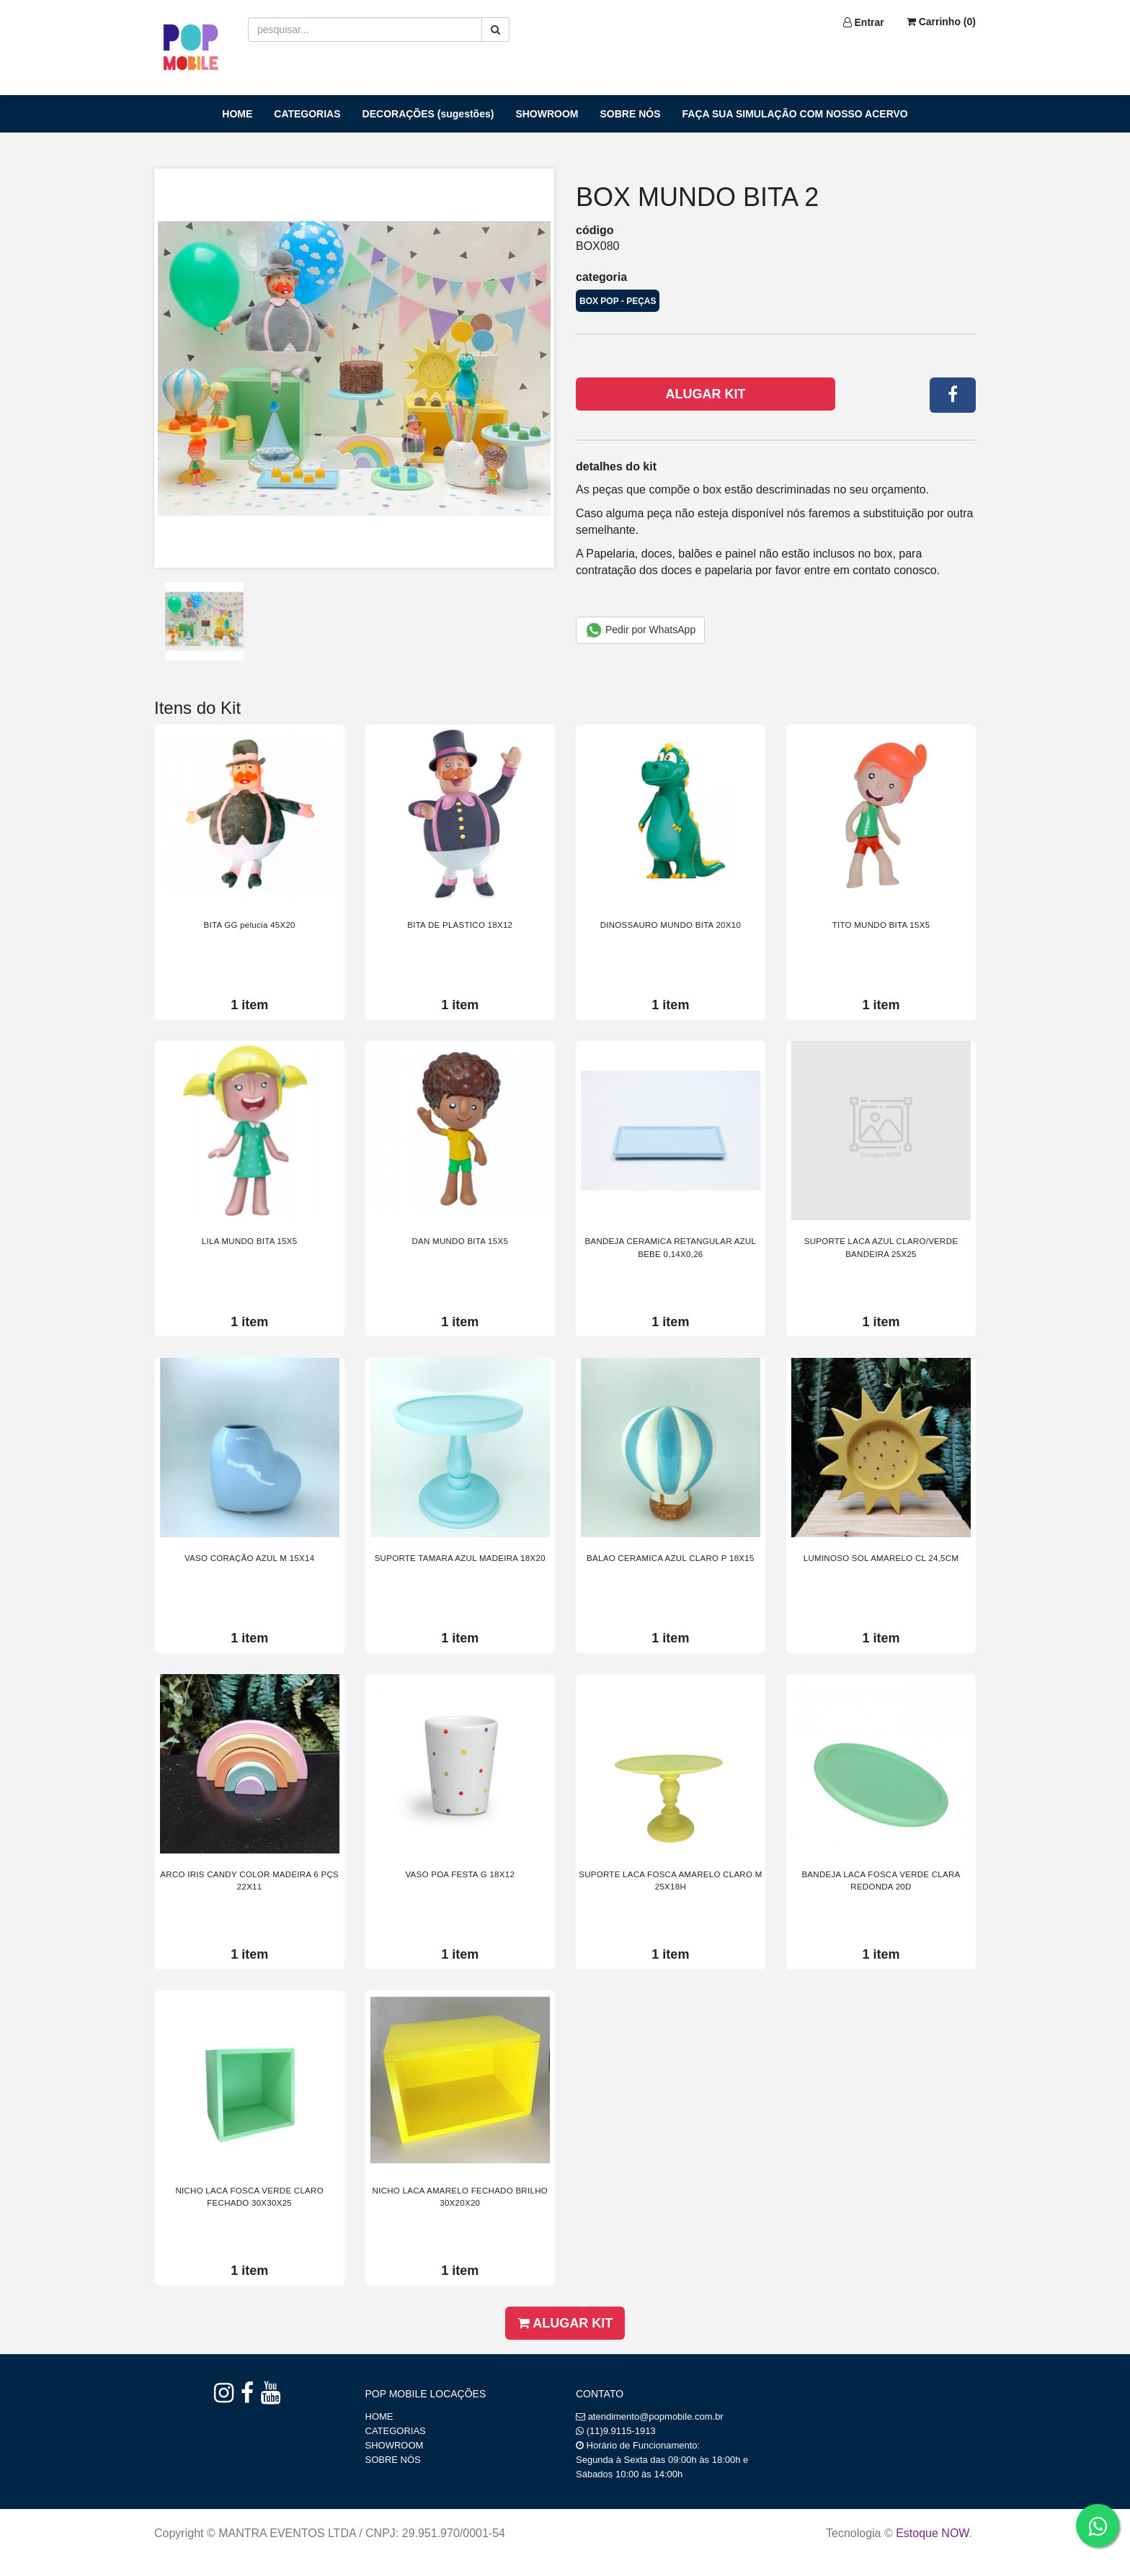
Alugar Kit (706, 394)
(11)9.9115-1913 (621, 2430)
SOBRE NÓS (630, 114)
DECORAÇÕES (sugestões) (428, 114)
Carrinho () (941, 21)
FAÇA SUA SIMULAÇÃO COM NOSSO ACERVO (795, 114)
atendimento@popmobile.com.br (656, 2416)
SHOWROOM (546, 114)
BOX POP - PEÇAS (617, 301)
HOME (237, 114)
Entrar (863, 22)
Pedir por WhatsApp (640, 630)
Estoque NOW (932, 2533)
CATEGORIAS (307, 114)
